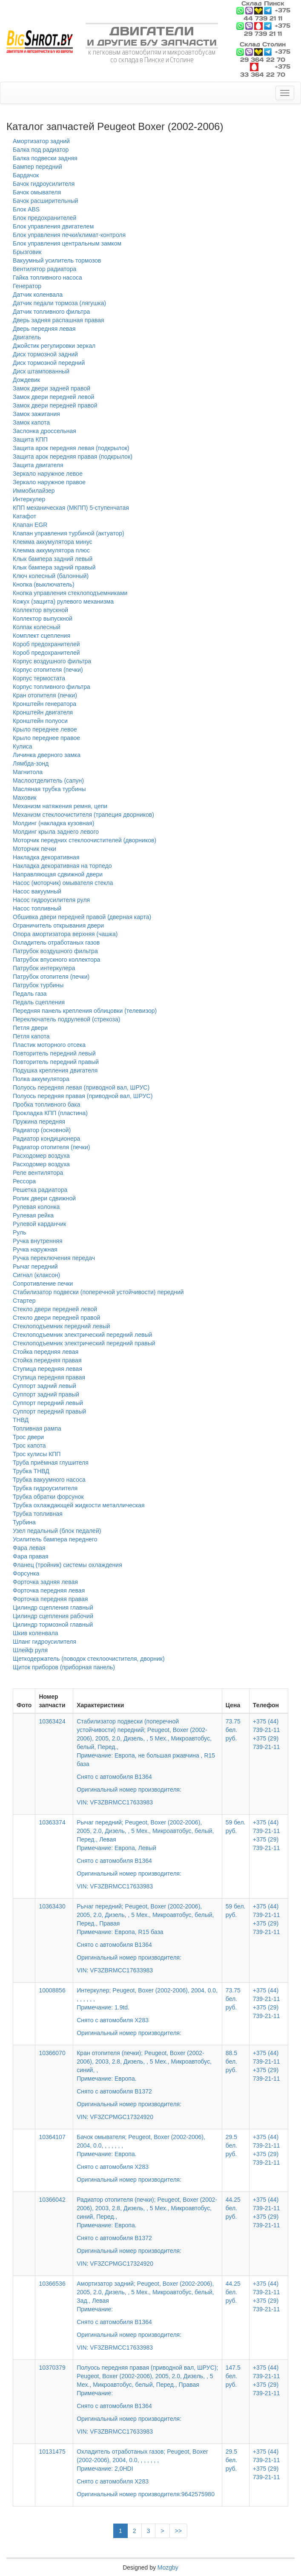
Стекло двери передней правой (56, 1317)
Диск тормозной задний (45, 354)
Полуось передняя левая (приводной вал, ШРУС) (81, 1087)
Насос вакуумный (37, 891)
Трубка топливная (38, 1513)
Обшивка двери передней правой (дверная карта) (82, 917)
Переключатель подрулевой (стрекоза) (66, 1019)
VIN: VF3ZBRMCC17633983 (115, 1802)
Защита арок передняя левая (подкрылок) (71, 448)
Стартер (24, 1300)
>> (178, 2530)
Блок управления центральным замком (67, 243)
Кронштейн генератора (44, 703)
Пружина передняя (39, 1121)
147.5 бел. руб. (233, 2376)
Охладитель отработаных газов (56, 942)
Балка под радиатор (41, 149)
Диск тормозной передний (49, 362)
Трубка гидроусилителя (45, 1488)
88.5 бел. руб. (231, 2061)
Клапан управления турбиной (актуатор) (68, 533)
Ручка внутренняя (38, 1240)
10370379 (52, 2367)
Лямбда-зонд (31, 763)
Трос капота (29, 1445)
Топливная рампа (37, 1428)
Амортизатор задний (41, 141)
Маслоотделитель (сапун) (48, 780)
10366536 (52, 2283)
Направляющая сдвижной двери (58, 874)
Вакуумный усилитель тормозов (57, 260)
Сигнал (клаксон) (36, 1275)
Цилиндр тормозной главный (53, 1624)
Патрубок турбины (38, 985)
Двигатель (27, 337)
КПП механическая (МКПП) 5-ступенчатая (71, 507)
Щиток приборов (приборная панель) (64, 1667)
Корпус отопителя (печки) (48, 669)
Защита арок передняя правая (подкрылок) (72, 456)
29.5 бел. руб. (231, 2145)
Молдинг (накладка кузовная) (53, 823)
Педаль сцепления (39, 1002)
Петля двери (30, 1027)
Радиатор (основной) (42, 1130)
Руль (19, 1232)
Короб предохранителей (46, 644)
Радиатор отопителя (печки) (51, 1147)
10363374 (52, 1822)
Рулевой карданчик (39, 1223)
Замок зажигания (36, 414)
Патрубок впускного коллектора (56, 959)
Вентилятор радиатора (44, 269)
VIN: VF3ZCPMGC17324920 (115, 2116)
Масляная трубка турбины (49, 789)
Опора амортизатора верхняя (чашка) (65, 934)
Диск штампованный (41, 371)
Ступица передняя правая (49, 1377)
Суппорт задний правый (46, 1394)
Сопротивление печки (43, 1283)
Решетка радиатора (40, 1189)
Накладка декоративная (46, 857)
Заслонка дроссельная (44, 431)
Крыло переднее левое (45, 729)
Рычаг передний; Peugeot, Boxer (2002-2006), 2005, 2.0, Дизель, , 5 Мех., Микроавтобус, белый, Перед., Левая (147, 1848)
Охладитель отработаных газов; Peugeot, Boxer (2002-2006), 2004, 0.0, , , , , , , (147, 2467)
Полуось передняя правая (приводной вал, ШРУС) (82, 1096)
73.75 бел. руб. (233, 1730)
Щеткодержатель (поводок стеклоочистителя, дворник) (89, 1658)
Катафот (24, 516)
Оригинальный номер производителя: (129, 2033)
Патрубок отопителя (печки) (51, 976)
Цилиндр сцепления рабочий (53, 1616)
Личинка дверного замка (46, 755)
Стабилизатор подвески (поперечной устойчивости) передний (98, 1292)
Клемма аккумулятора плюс (51, 550)
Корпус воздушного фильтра (52, 661)
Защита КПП (30, 439)
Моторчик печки (34, 848)
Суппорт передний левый (48, 1402)
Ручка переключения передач (54, 1258)
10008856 (52, 1990)
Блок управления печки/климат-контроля (69, 234)
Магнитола (28, 772)
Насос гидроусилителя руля (51, 899)
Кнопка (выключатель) (44, 584)
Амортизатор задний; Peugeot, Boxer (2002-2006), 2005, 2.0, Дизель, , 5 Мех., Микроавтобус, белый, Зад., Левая (147, 2309)
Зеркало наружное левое (48, 473)
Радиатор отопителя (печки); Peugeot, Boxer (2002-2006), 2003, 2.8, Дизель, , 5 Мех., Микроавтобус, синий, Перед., (147, 2225)
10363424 (52, 1721)
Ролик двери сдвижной (44, 1198)
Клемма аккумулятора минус (52, 541)
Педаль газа (29, 993)
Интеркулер (29, 499)
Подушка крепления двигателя (55, 1070)
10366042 (52, 2199)
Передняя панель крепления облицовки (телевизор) (85, 1010)
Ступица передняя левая (47, 1368)
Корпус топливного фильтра (51, 686)
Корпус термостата (39, 678)
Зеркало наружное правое (49, 482)
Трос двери (28, 1437)
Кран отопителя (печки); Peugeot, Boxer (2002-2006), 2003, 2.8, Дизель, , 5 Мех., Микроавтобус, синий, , (147, 2079)
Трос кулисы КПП (36, 1454)
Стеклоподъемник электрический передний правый (84, 1343)
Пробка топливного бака (46, 1104)
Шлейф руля (30, 1650)
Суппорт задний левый (44, 1385)
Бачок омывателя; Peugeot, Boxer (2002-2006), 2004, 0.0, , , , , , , (147, 2152)
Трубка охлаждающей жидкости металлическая (79, 1505)
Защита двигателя (38, 465)
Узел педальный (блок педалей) (57, 1530)
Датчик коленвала (38, 294)
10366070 (52, 2053)
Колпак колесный (36, 627)
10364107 (52, 2137)
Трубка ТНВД (31, 1471)
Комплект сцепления (41, 635)
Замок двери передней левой (53, 396)
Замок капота (31, 422)
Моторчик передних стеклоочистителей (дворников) (84, 840)
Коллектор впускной (40, 610)
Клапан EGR (30, 524)
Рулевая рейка (33, 1215)
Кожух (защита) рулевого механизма (63, 601)
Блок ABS (26, 209)
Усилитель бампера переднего (55, 1539)
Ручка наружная (35, 1249)
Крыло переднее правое (46, 737)
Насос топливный (37, 908)
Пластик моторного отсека (49, 1044)
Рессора (24, 1181)
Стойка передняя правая (47, 1360)
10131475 (52, 2451)
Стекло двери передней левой (55, 1309)
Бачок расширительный (45, 200)
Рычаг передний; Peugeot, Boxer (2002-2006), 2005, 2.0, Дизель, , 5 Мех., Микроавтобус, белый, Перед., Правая (147, 1932)
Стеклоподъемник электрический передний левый (82, 1334)
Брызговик (27, 252)
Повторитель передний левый (54, 1053)
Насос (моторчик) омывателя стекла (63, 882)
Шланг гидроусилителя (44, 1641)
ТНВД (21, 1420)
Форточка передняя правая (50, 1599)
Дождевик (26, 379)
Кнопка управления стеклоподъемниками (70, 593)
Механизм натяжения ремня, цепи (60, 806)
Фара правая (31, 1556)
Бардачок (26, 175)
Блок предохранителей (44, 217)
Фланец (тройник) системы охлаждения (67, 1564)
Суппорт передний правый (49, 1411)
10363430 (52, 1906)
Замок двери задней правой (51, 388)
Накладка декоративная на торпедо (62, 865)
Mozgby (168, 2567)
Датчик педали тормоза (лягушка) (59, 303)
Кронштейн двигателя (43, 712)
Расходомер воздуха (41, 1155)
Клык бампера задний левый (52, 558)
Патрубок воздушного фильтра (55, 951)
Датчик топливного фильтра (51, 311)
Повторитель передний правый (56, 1061)
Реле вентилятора (38, 1172)
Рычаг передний (35, 1266)
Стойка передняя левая (45, 1351)
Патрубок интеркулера (44, 968)
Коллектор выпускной (42, 618)
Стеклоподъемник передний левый (61, 1326)
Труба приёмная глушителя (51, 1462)
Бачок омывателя (37, 192)
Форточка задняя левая (45, 1582)
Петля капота (31, 1036)
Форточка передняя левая (49, 1590)
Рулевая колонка (36, 1206)
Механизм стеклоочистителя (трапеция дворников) (83, 814)
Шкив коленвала (35, 1633)
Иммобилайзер (34, 490)
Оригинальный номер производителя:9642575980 (146, 2494)
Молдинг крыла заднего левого (56, 831)
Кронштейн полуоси (40, 720)
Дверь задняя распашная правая (58, 320)
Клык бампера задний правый (54, 567)
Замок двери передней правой (55, 405)
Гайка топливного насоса (47, 277)
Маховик (25, 797)
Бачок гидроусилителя (44, 183)
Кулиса (22, 746)
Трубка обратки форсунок (48, 1496)
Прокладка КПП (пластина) (50, 1113)
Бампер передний (37, 166)
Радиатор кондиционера (46, 1138)
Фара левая (29, 1547)
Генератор (27, 286)
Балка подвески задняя (45, 158)
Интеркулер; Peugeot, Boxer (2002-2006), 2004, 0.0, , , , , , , (147, 2005)
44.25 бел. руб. (233, 2208)
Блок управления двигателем (53, 226)
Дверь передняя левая (44, 328)
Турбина (24, 1522)
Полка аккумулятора (41, 1079)
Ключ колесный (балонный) (51, 575)
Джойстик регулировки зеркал (54, 345)
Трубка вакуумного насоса (49, 1479)
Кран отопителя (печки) (45, 695)
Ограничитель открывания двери (58, 925)
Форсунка (26, 1573)
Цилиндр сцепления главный (53, 1607)
